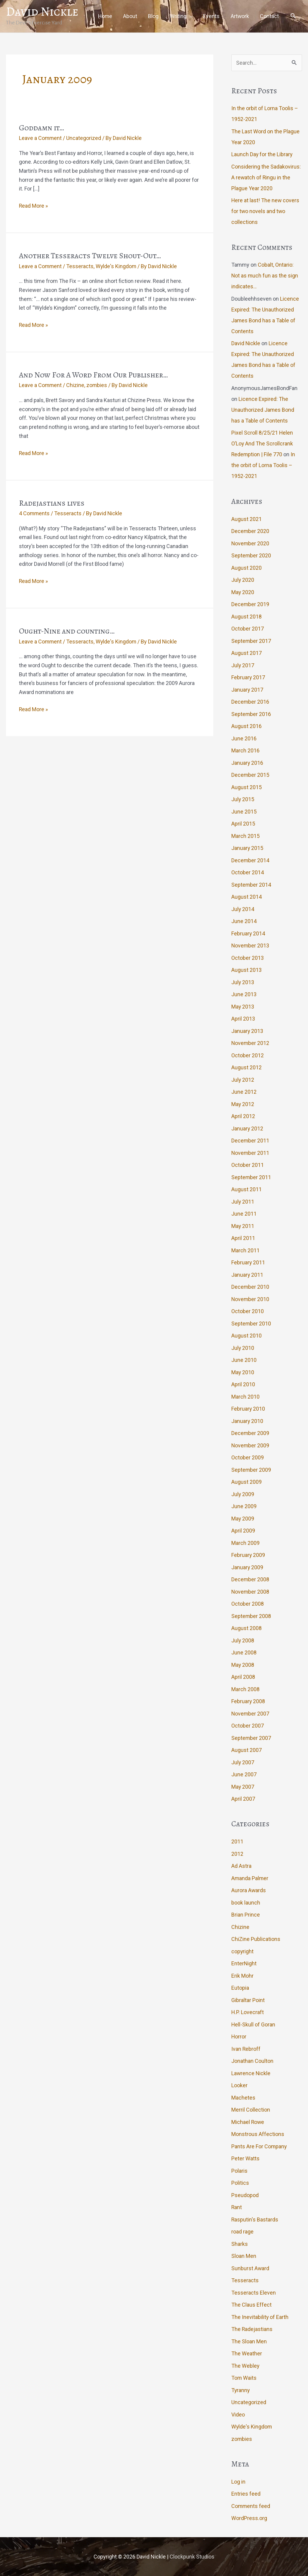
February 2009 (248, 1555)
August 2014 (246, 897)
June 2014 (244, 921)
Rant (236, 2207)
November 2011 (250, 1152)
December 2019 (250, 604)
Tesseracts (80, 266)
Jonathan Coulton (252, 2061)
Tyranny (240, 2390)
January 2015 (247, 848)
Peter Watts (245, 2158)
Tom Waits (244, 2378)
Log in (238, 2481)
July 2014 (242, 909)
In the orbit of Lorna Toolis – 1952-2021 (263, 465)
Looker (239, 2085)
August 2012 (246, 1067)
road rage (242, 2231)
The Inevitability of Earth (260, 2317)
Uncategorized (84, 138)
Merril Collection (250, 2109)
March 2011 (245, 1250)
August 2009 (246, 1482)
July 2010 (242, 1347)
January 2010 (247, 1421)
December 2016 (250, 702)
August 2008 (246, 1628)
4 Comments (34, 513)
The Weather (246, 2353)
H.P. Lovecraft (247, 2012)
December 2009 (250, 1433)
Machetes (243, 2097)
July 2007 (242, 1762)
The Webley (245, 2365)
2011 (237, 1841)
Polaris (239, 2170)
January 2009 (247, 1567)
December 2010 (250, 1287)
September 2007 (251, 1737)
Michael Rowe (248, 2122)
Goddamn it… (42, 127)
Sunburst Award (250, 2268)
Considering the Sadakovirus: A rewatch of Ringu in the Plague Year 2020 (266, 177)
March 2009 (245, 1542)
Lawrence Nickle (251, 2073)
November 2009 (250, 1445)
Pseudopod (245, 2195)
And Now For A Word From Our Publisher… (94, 375)
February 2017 (248, 677)
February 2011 (248, 1262)
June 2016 (244, 738)
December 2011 (250, 1140)
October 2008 (247, 1604)
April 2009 (243, 1530)
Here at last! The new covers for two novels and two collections (265, 211)
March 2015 (245, 835)
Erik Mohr (242, 1975)
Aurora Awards (248, 1890)
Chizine (76, 385)
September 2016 (251, 714)
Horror (239, 2036)
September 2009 (251, 1469)
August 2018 (246, 616)
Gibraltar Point (248, 2000)
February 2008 (248, 1701)
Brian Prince (245, 1914)
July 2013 (242, 982)
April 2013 (243, 1018)
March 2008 (245, 1689)
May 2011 (242, 1226)
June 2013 (244, 994)
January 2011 (247, 1274)
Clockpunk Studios (192, 2556)
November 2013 (250, 945)
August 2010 (246, 1335)
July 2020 (242, 580)
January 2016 (247, 762)
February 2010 (248, 1409)
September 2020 (251, 555)
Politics (240, 2183)
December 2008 (250, 1579)
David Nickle (42, 11)
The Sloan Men (249, 2341)
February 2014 (248, 933)
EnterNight (244, 1963)
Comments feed (251, 2506)
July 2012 (242, 1079)
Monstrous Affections (257, 2134)
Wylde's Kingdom (116, 266)
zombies (97, 385)
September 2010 (251, 1323)
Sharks (239, 2243)
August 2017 (246, 653)
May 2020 (242, 592)
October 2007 (247, 1725)
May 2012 (242, 1104)
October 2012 (247, 1055)
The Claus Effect (251, 2305)
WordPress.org (249, 2518)
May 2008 (242, 1664)
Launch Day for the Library (262, 154)
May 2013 (242, 1006)
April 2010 (243, 1384)
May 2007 (242, 1786)
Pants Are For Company (259, 2146)
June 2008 (244, 1652)
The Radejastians (252, 2329)
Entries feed (245, 2494)
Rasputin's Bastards (255, 2219)
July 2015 (242, 799)
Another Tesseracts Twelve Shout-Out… (90, 255)
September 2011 (251, 1177)
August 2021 (246, 519)
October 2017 (247, 628)
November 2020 (250, 543)
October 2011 (247, 1165)
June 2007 (244, 1774)
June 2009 (244, 1506)
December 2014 (250, 860)
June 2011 (244, 1214)
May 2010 (242, 1372)
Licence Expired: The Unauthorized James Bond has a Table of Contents (262, 409)
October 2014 (247, 872)
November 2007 (250, 1713)
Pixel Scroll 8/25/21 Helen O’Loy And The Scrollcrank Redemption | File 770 (262, 443)
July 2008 (242, 1640)
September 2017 (251, 640)
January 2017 (247, 689)
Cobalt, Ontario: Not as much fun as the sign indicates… (265, 276)
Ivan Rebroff (246, 2048)
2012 (237, 1853)
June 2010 (244, 1360)
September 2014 (251, 884)
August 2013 (246, 970)
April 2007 (243, 1799)
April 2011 (243, 1238)
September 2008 (251, 1616)
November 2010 (250, 1299)
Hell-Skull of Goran (253, 2024)
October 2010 (247, 1311)
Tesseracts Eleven (253, 2292)
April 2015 (243, 823)
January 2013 (247, 1031)
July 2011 (242, 1201)
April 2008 (243, 1677)
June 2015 (244, 811)
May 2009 (242, 1518)
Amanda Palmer (250, 1878)
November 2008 (250, 1591)
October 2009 (247, 1457)
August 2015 (246, 787)
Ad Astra (241, 1866)
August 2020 (246, 567)
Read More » (33, 205)
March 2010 (245, 1396)
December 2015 (250, 775)
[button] (293, 16)
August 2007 (246, 1750)
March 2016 (245, 750)
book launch (245, 1902)
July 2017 (242, 665)
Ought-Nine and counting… (67, 631)
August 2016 (246, 726)
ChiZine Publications (255, 1939)
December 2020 (250, 531)
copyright (242, 1951)
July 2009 (242, 1494)
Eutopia (240, 1988)
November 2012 (250, 1043)
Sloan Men (243, 2256)
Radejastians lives (52, 503)
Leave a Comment (40, 138)
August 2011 (246, 1189)
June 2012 (244, 1092)
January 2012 (247, 1128)
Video (238, 2414)
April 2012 (243, 1116)
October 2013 (247, 957)
